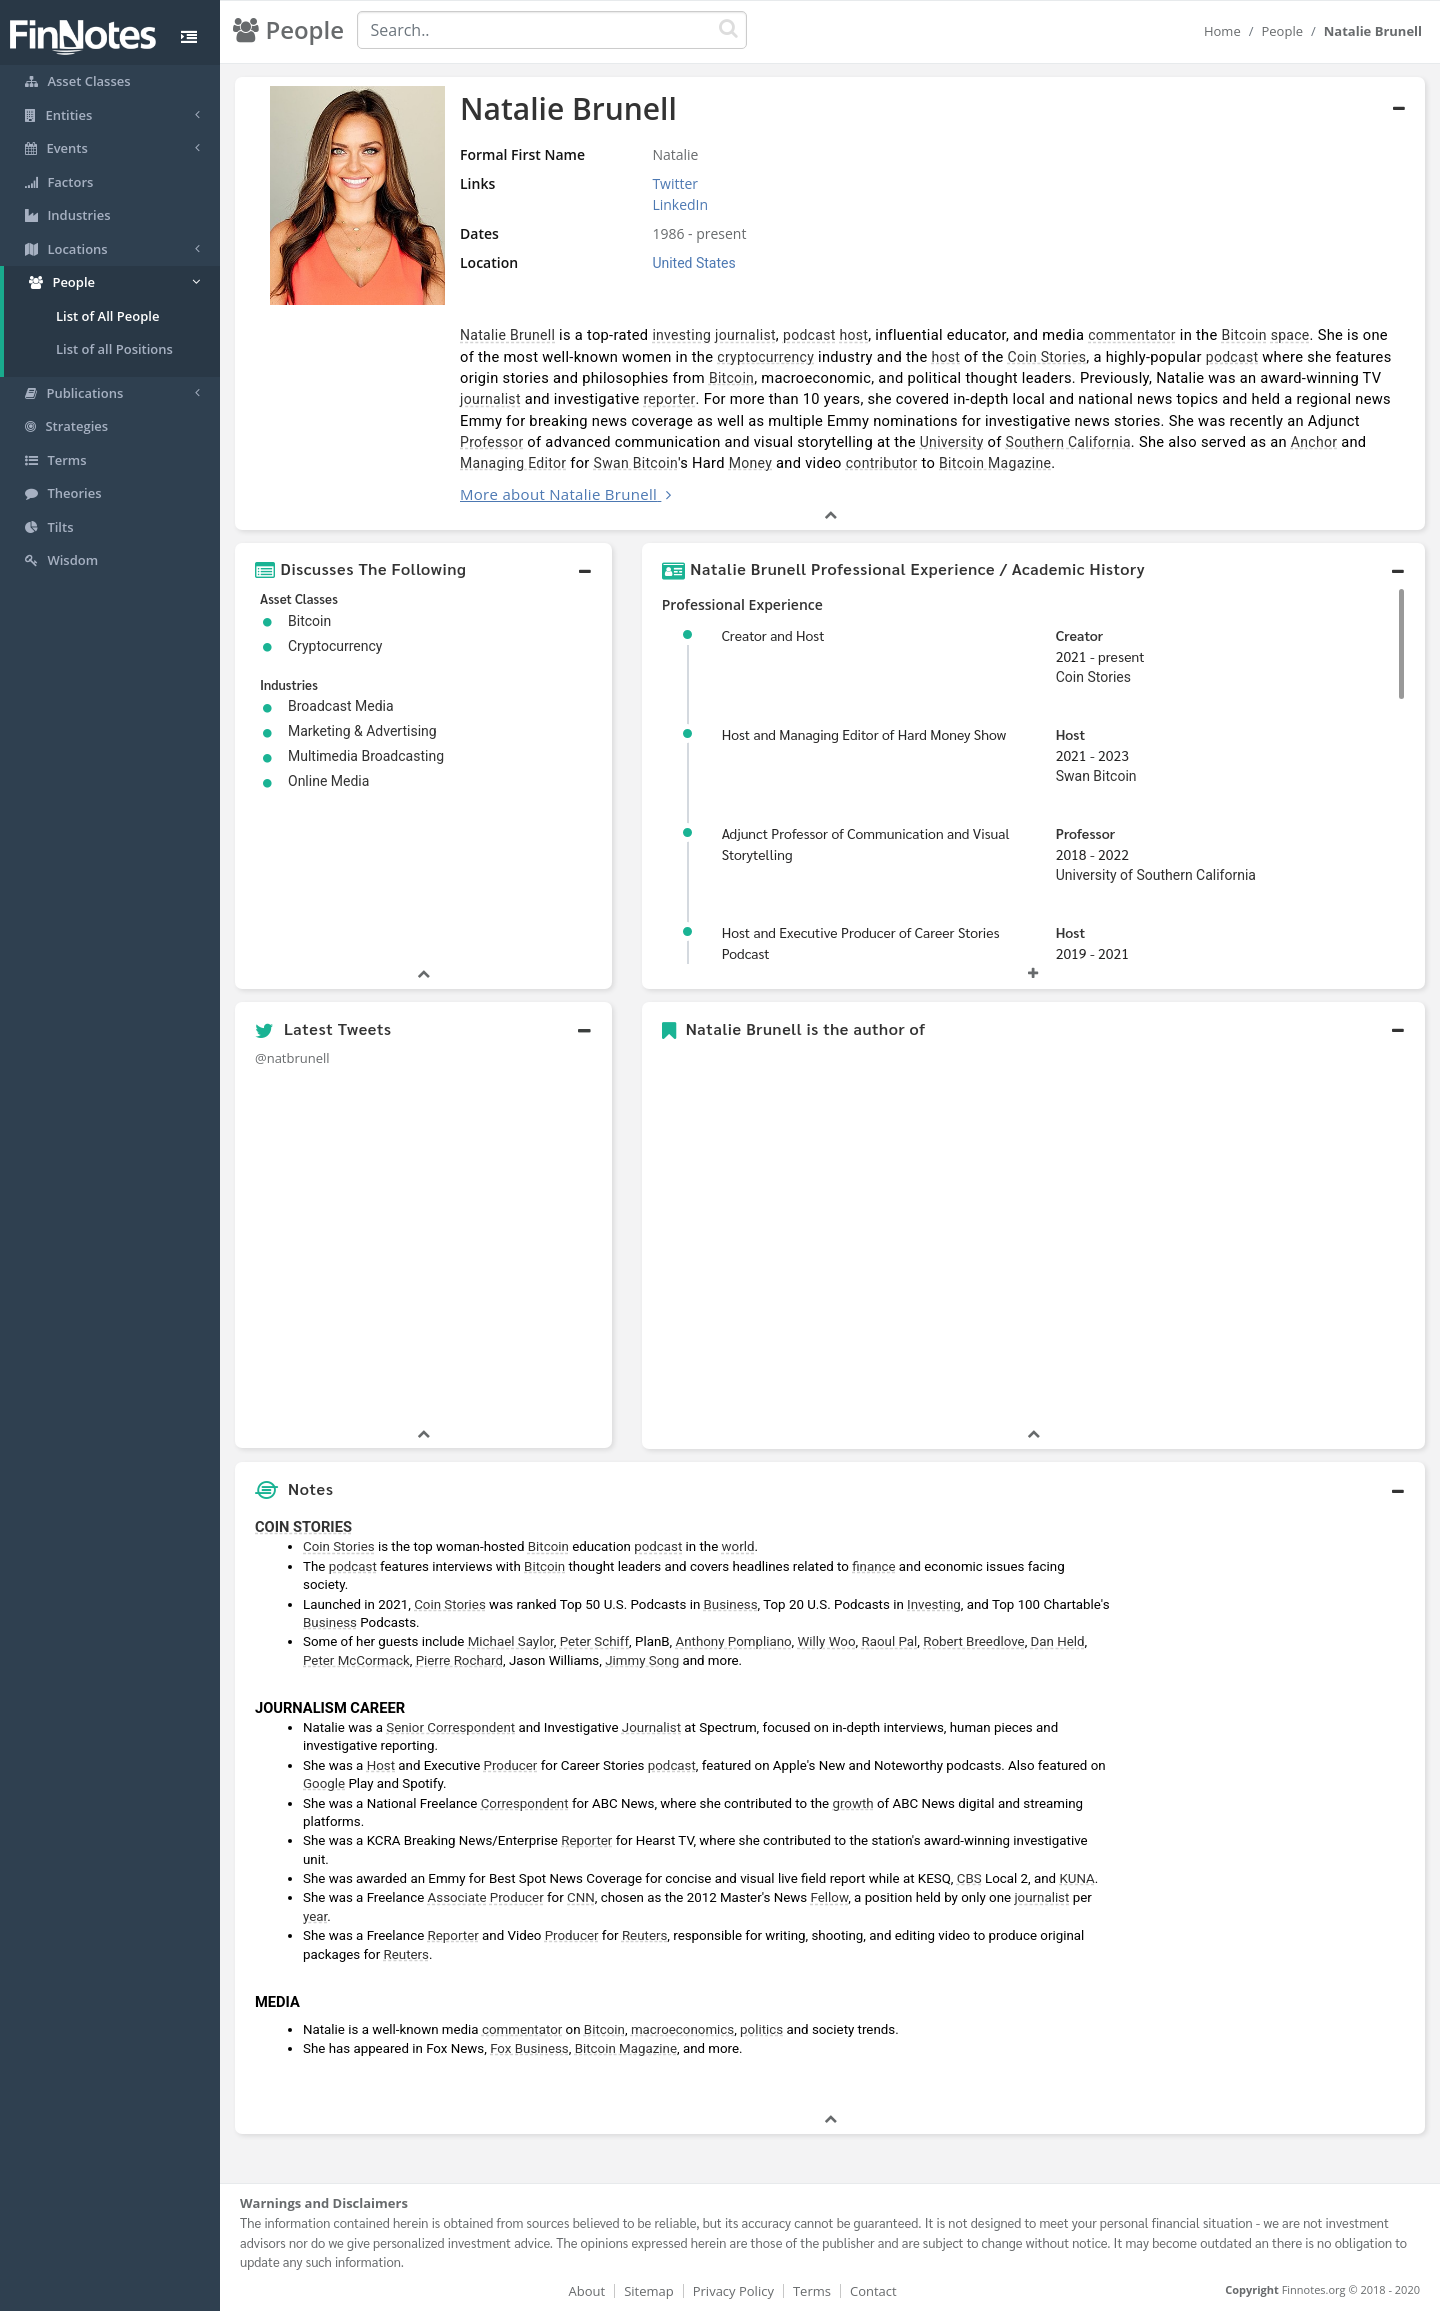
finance (873, 1566)
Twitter (675, 183)
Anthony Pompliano (733, 1641)
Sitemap (649, 2291)
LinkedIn (680, 204)
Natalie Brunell (507, 335)
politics (761, 2029)
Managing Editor (513, 463)
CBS (969, 1878)
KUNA (1076, 1878)
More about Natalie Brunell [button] (558, 494)
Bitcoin (1243, 335)
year (315, 1916)
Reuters (644, 1935)
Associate (457, 1897)
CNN (581, 1897)
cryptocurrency (765, 357)
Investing (934, 1604)
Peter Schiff (594, 1641)
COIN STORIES (303, 1527)
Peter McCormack (356, 1660)
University (952, 442)
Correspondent (525, 1803)
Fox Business (529, 2048)
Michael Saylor (511, 1641)
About (587, 2291)
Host (1070, 734)
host (854, 335)
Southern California (1068, 442)
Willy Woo (827, 1641)
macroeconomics (682, 2029)
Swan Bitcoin (636, 463)
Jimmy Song (642, 1660)
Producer (511, 1765)
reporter (669, 399)
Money (750, 463)
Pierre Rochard (459, 1660)
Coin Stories (1047, 357)
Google (324, 1783)
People (1281, 31)
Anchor (1314, 442)
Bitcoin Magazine (995, 463)
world (738, 1546)
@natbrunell (292, 1058)
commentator (1132, 335)
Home (1222, 31)
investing (681, 335)
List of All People (107, 316)
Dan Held (1058, 1641)
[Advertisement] (1272, 1809)
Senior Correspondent (450, 1727)
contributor (882, 463)
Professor (491, 442)
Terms (812, 2291)
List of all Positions (114, 349)
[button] (423, 569)
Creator (1079, 635)
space (1290, 335)
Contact (873, 2291)
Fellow (830, 1897)
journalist (745, 335)
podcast (809, 335)
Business (731, 1604)
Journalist (651, 1727)
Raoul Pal (889, 1641)
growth (852, 1803)
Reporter (586, 1840)
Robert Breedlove (973, 1641)
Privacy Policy (733, 2291)
